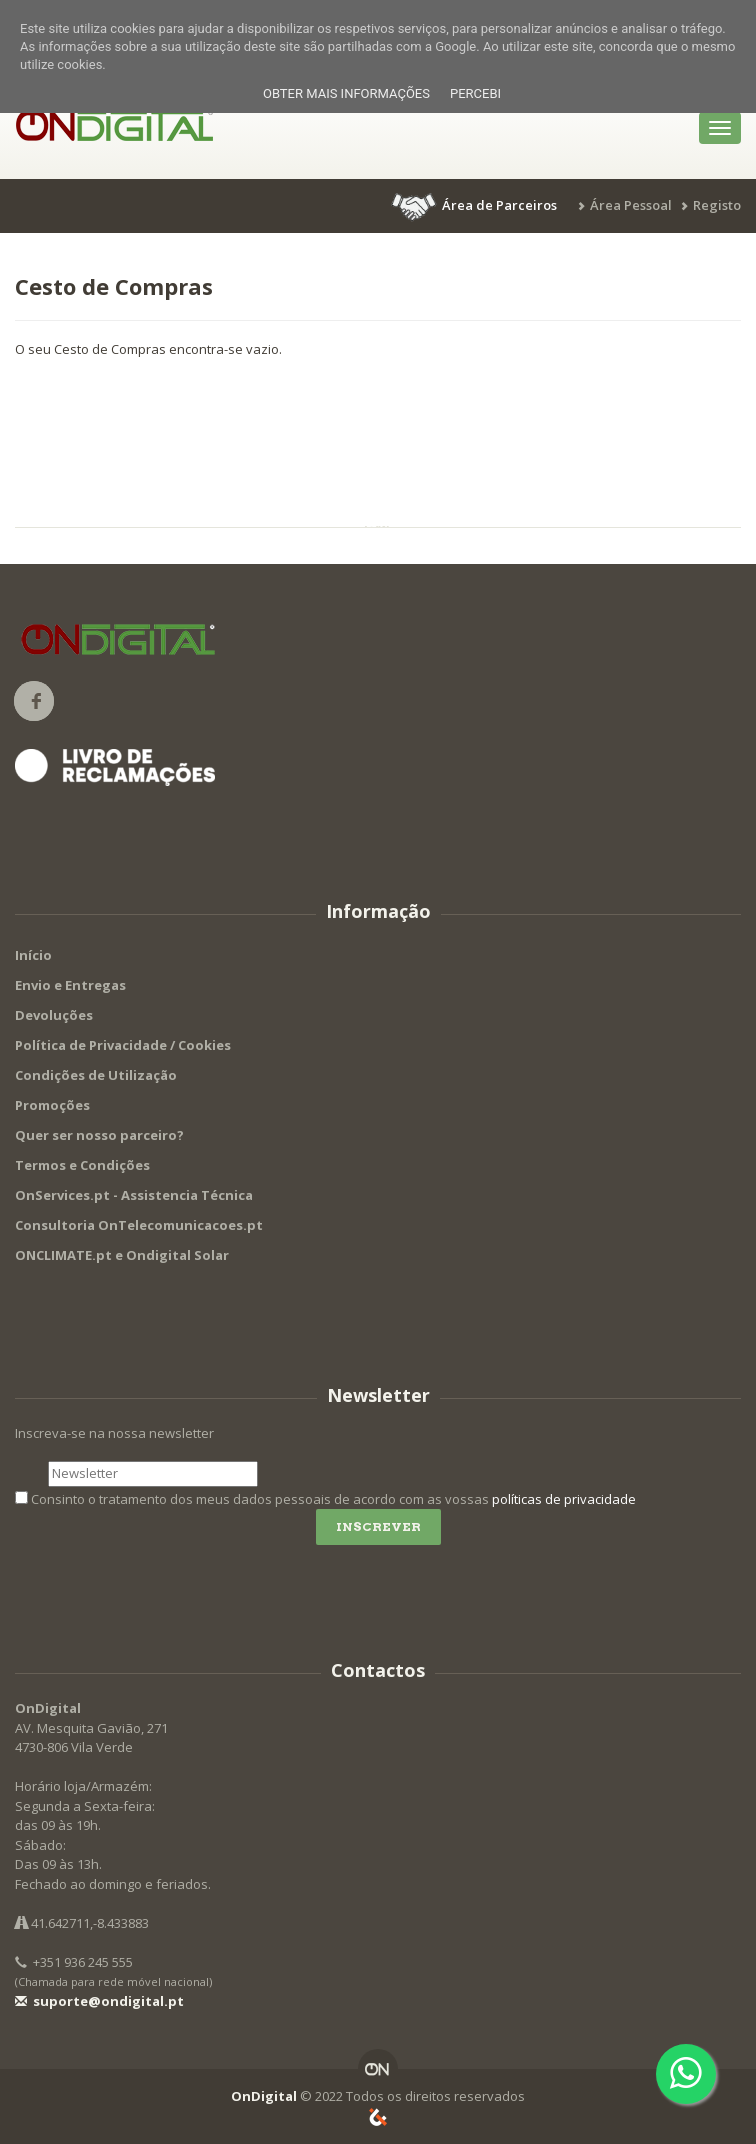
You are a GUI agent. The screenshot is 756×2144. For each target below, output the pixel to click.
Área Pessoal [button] (631, 205)
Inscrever (378, 1526)
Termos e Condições (82, 1165)
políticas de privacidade (564, 1499)
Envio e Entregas (70, 985)
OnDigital (264, 2096)
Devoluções (54, 1015)
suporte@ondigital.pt (99, 2001)
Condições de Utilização (96, 1075)
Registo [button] (717, 205)
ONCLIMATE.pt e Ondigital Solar (122, 1255)
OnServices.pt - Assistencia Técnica (134, 1195)
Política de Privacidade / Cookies (123, 1045)
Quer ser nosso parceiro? (99, 1135)
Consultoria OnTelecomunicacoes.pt (139, 1225)
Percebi (475, 93)
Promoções (52, 1105)
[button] (476, 205)
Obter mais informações (346, 93)
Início (33, 955)
